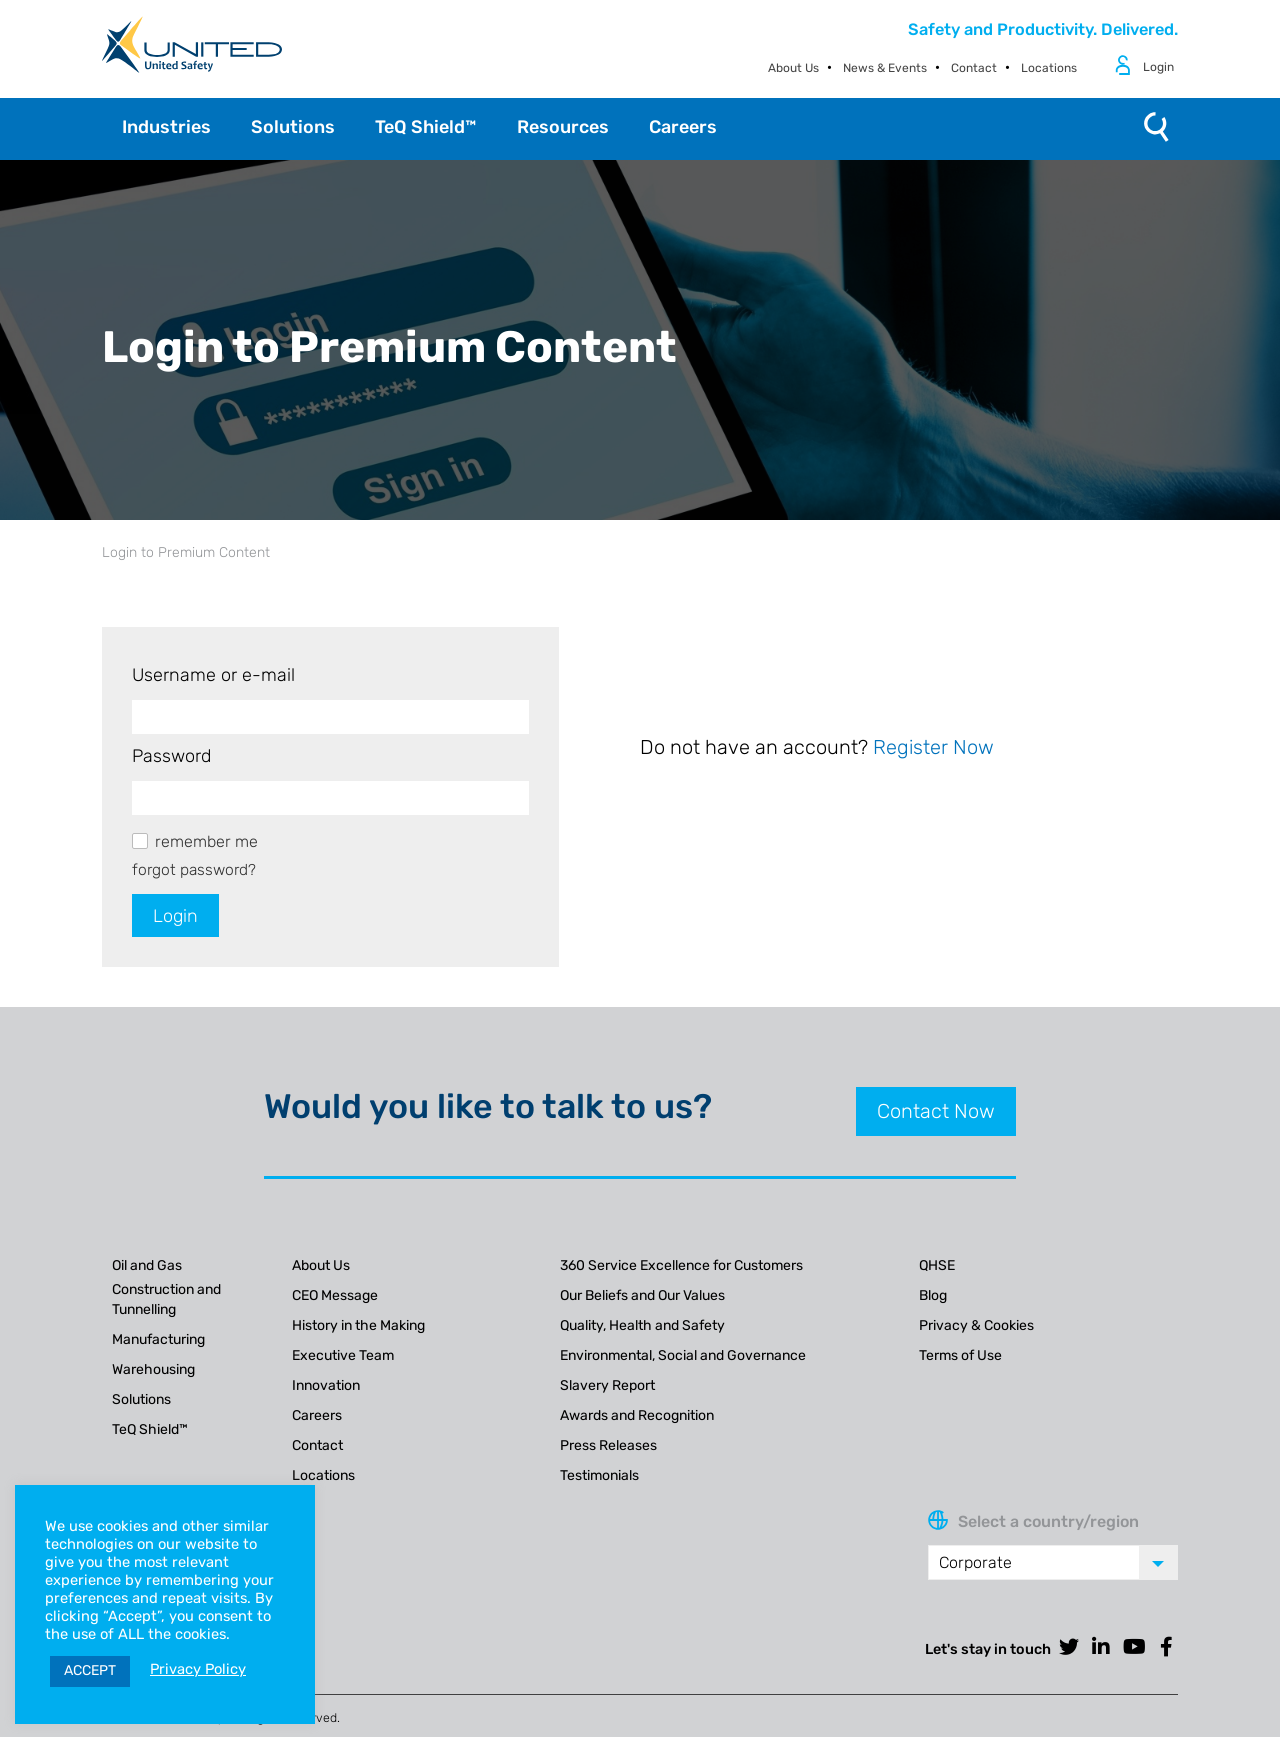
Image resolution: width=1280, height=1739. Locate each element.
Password (171, 756)
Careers (317, 1416)
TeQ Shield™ (150, 1430)
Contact (974, 68)
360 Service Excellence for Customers (681, 1266)
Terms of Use (960, 1356)
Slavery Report (607, 1386)
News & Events (885, 68)
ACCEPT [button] (90, 1670)
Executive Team (343, 1356)
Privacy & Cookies (976, 1326)
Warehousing (153, 1370)
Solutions (141, 1400)
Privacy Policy (198, 1669)
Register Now (933, 747)
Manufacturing (158, 1340)
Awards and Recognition (637, 1416)
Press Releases (608, 1446)
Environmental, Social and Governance (683, 1356)
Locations (1049, 68)
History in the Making (358, 1326)
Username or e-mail (213, 675)
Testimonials (599, 1476)
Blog (933, 1296)
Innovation (326, 1386)
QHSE (937, 1266)
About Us (793, 68)
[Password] (330, 798)
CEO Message (335, 1296)
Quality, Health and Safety (642, 1326)
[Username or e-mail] (330, 717)
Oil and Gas (147, 1266)
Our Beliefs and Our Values (642, 1296)
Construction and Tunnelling (166, 1300)
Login (1158, 67)
